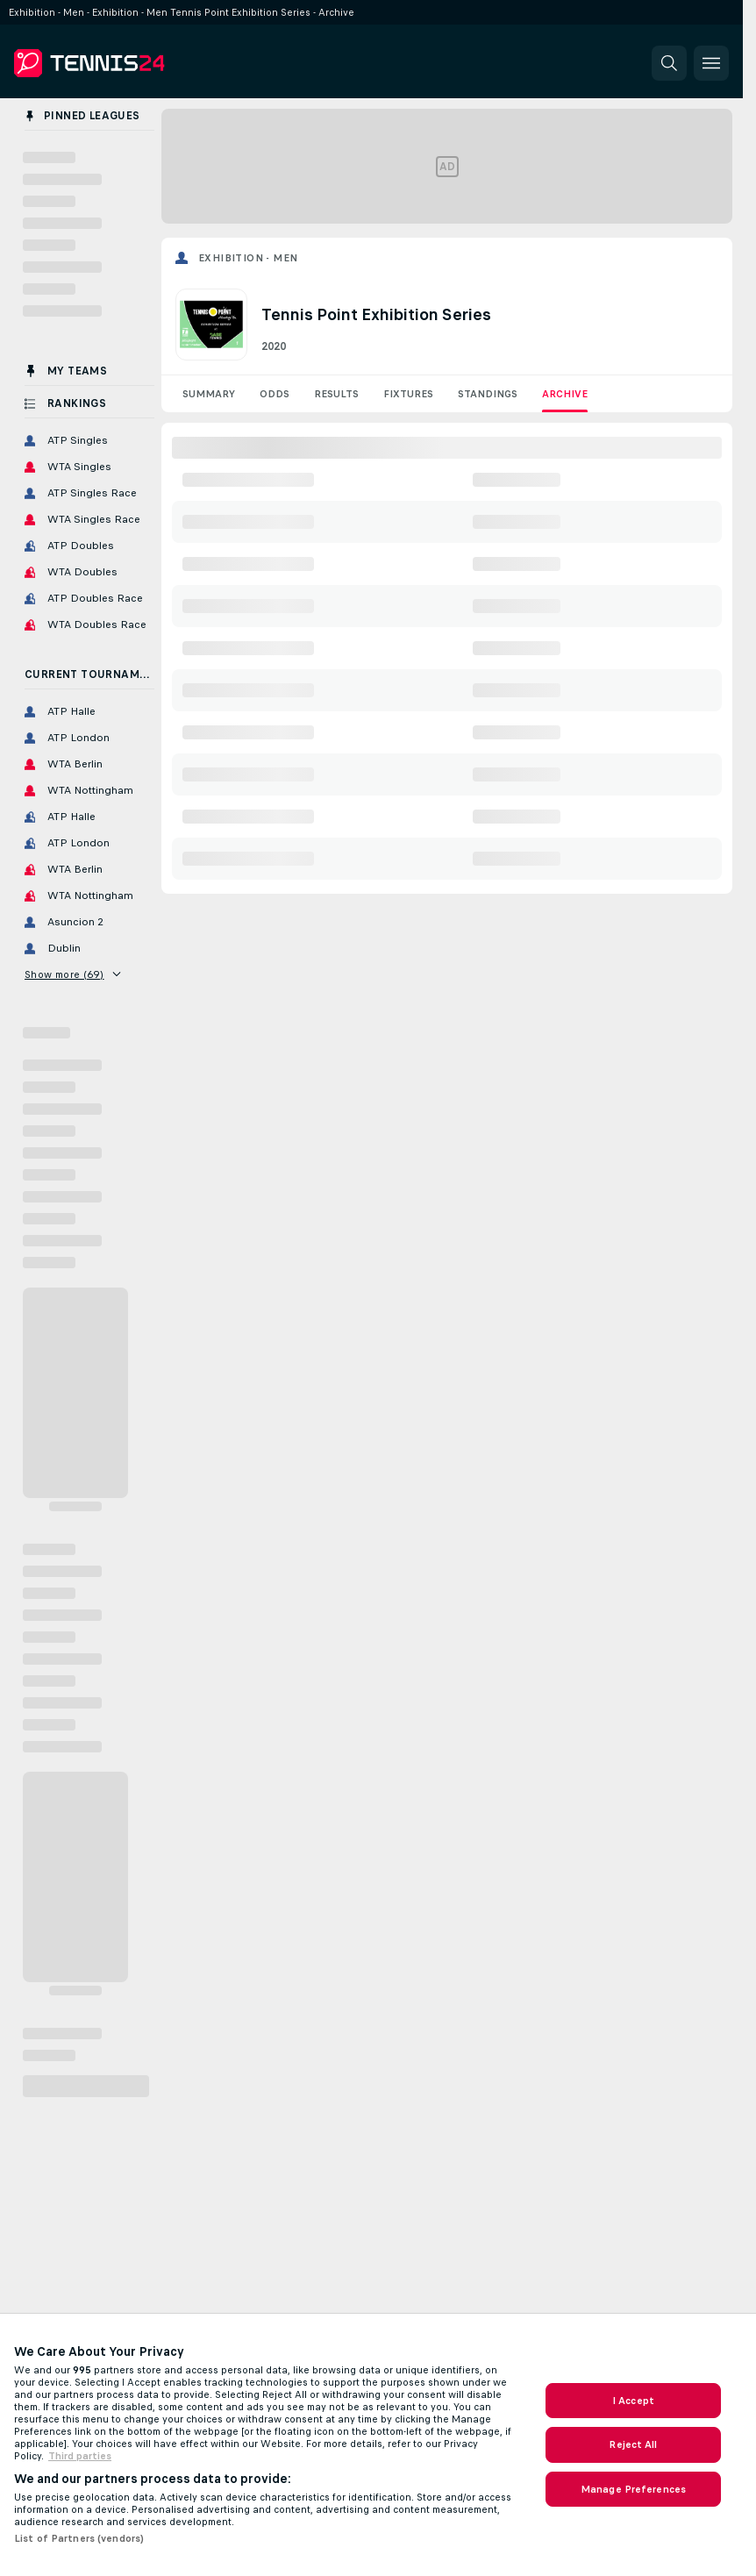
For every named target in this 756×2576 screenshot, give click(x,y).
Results (336, 394)
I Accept (633, 2400)
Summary (208, 394)
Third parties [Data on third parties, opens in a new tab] (79, 2456)
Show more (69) (72, 974)
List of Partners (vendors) (79, 2538)
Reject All (633, 2444)
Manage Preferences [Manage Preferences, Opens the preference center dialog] (633, 2489)
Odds (274, 394)
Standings (487, 394)
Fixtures (408, 394)
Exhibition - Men (247, 258)
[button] (669, 63)
